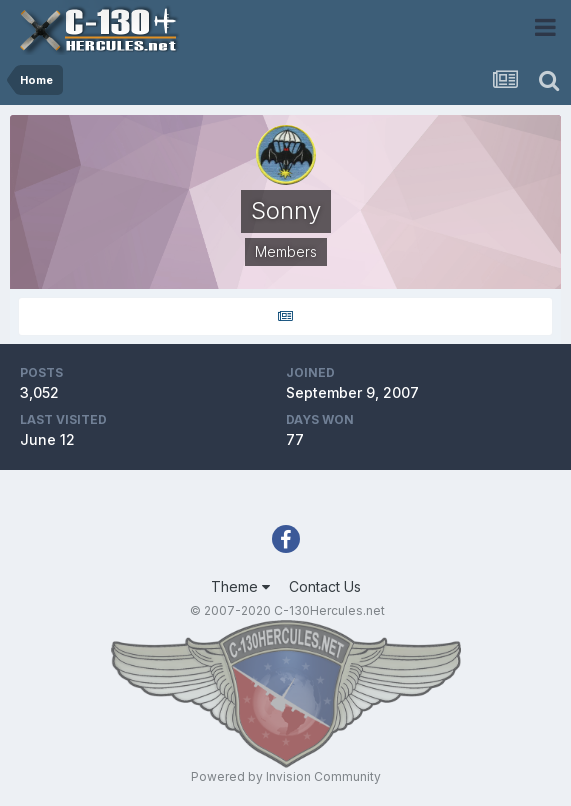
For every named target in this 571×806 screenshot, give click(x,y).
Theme (240, 586)
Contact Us (325, 586)
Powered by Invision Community (286, 776)
